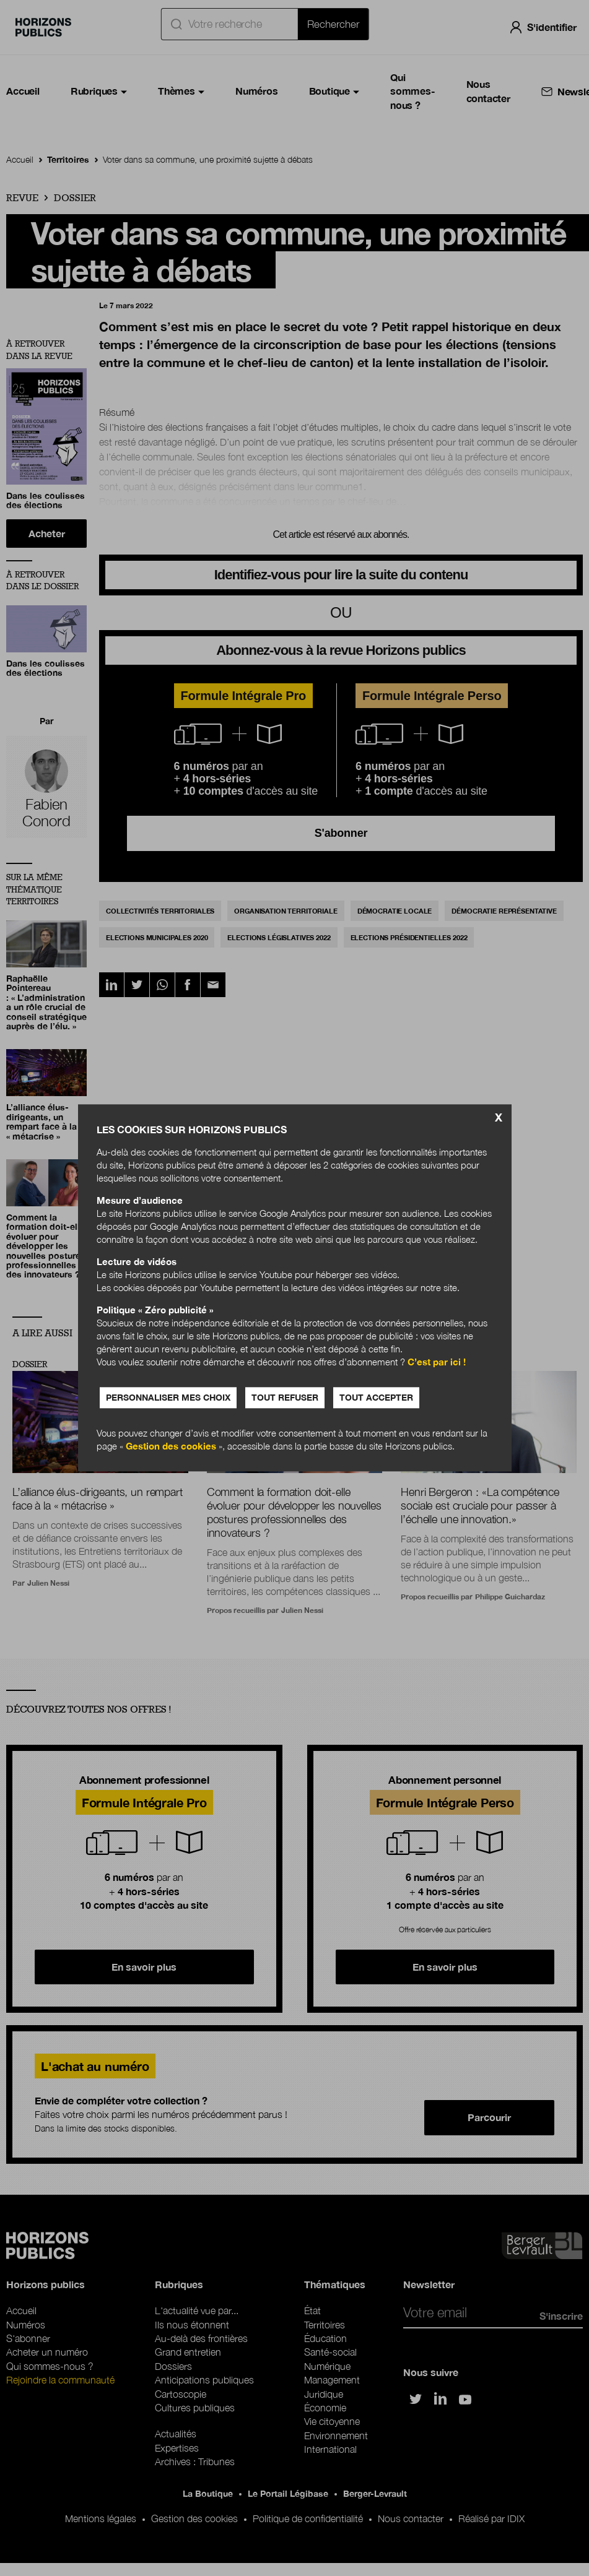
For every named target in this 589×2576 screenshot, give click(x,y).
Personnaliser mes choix (168, 1398)
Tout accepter (376, 1398)
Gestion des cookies (171, 1446)
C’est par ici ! (437, 1362)
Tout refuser (284, 1398)
